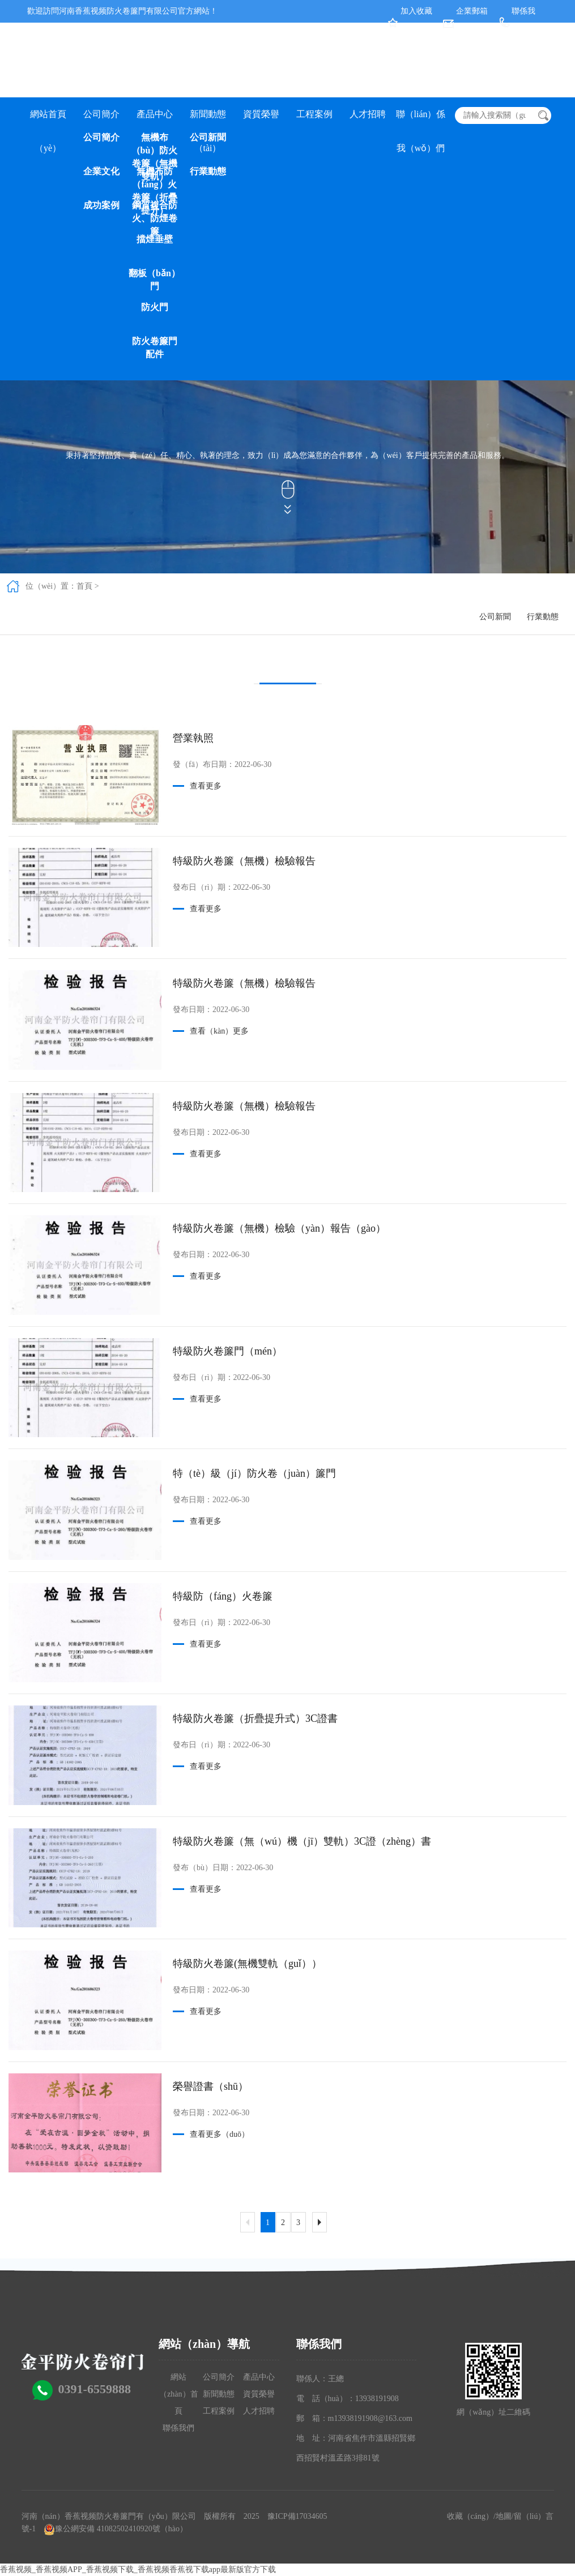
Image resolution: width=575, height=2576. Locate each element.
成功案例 (101, 205)
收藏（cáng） (470, 2516)
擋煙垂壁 (155, 239)
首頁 (84, 586)
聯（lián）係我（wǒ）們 (421, 120)
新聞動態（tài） (208, 120)
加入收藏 (416, 11)
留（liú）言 (534, 2516)
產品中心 (155, 114)
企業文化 (101, 171)
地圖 (504, 2516)
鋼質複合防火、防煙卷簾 (154, 216)
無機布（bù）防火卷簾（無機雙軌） (154, 148)
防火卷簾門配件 (154, 347)
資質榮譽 (261, 114)
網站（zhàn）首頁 (178, 2394)
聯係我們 (178, 2428)
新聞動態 (219, 2394)
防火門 (154, 307)
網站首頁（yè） (48, 120)
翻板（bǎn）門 (154, 279)
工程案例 (314, 114)
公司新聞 (208, 137)
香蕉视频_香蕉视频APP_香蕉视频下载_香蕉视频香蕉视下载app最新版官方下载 (138, 2569)
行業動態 (208, 171)
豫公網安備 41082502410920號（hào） (121, 2528)
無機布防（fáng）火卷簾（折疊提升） (154, 182)
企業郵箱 (472, 11)
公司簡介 (101, 114)
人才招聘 (368, 114)
